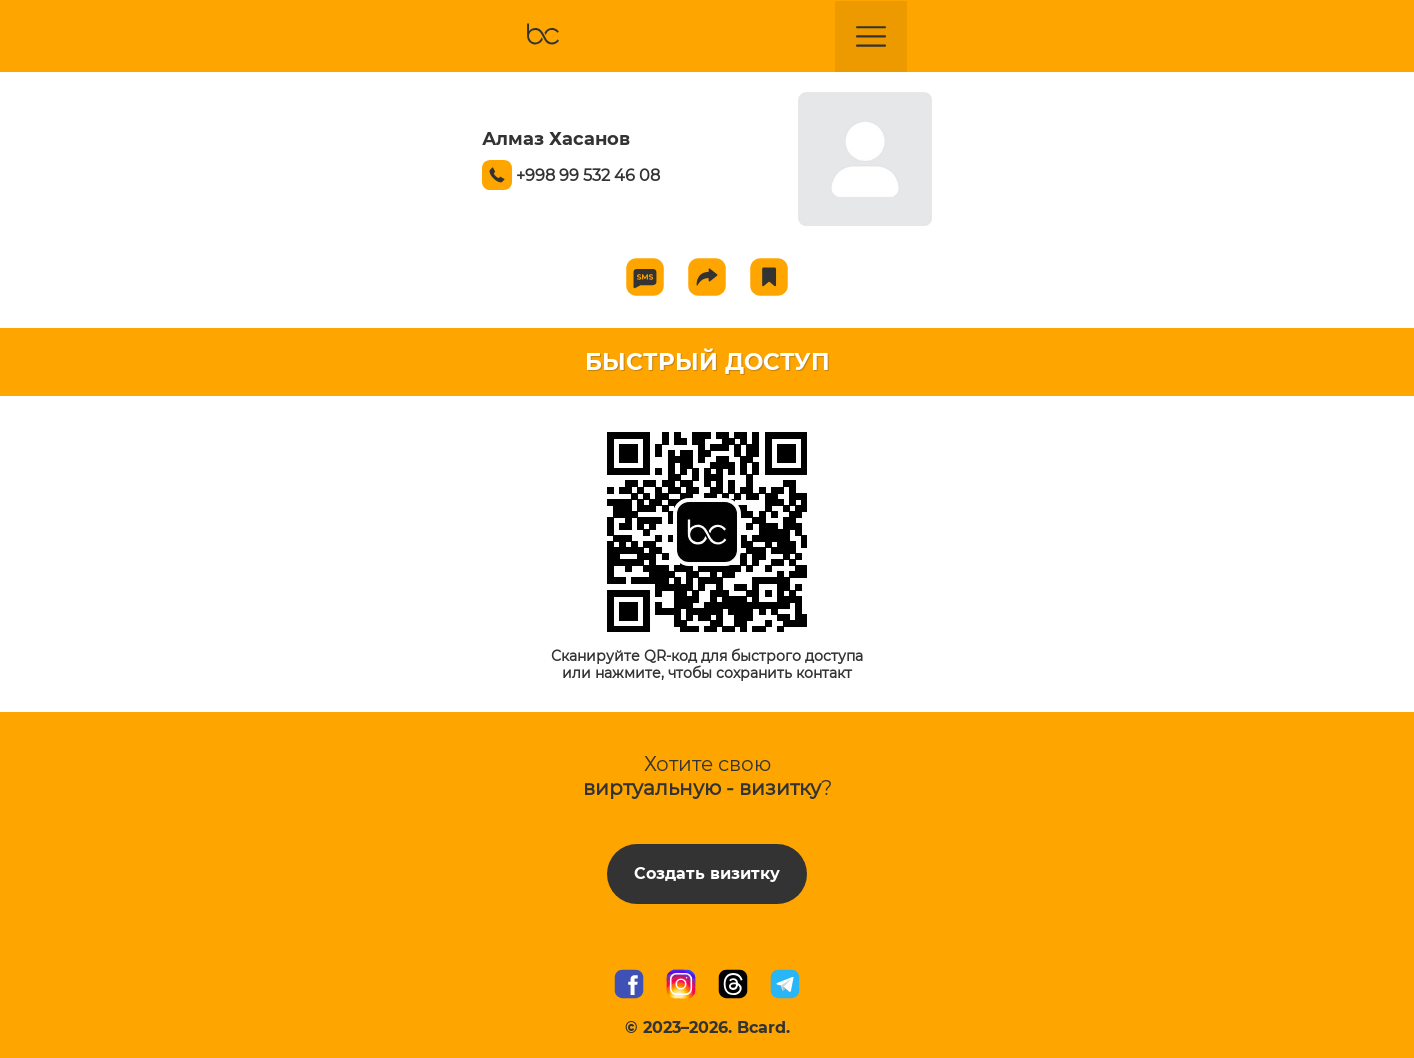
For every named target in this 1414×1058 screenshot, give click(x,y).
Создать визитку (707, 873)
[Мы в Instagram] (681, 986)
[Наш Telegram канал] (785, 986)
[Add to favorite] (769, 277)
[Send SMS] (645, 277)
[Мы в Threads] (733, 986)
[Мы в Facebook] (629, 986)
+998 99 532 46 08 (588, 175)
